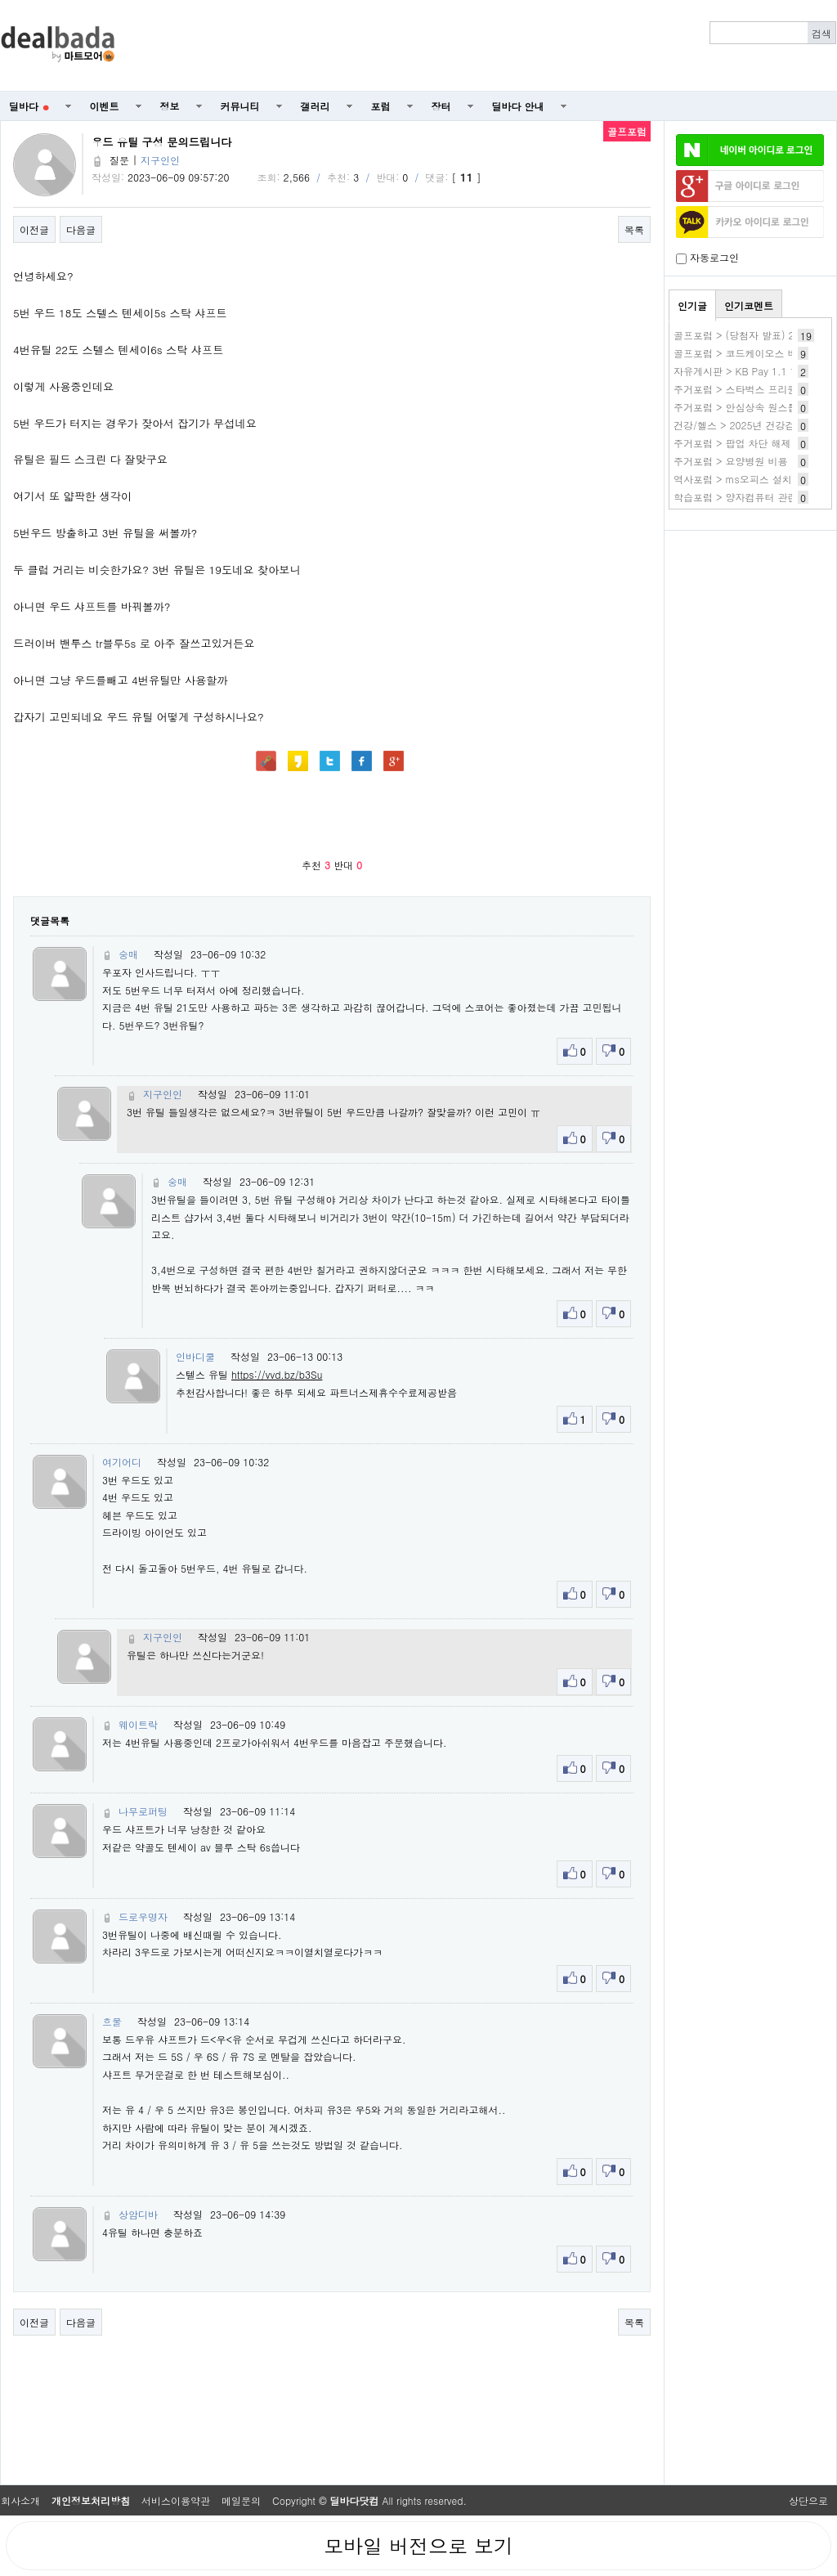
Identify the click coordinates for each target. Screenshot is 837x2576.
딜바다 (29, 106)
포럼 (381, 106)
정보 (170, 106)
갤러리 (315, 106)
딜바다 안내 (518, 106)
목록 (634, 229)
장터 (441, 106)
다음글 (81, 229)
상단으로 (808, 2500)
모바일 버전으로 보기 (418, 2546)
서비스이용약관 (175, 2500)
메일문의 (241, 2500)
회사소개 (20, 2500)
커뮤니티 (240, 106)
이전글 (34, 229)
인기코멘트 (748, 305)
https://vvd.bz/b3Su (276, 1374)
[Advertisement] (484, 45)
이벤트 (104, 106)
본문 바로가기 (0, 0)
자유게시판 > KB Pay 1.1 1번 (740, 371)
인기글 (692, 305)
